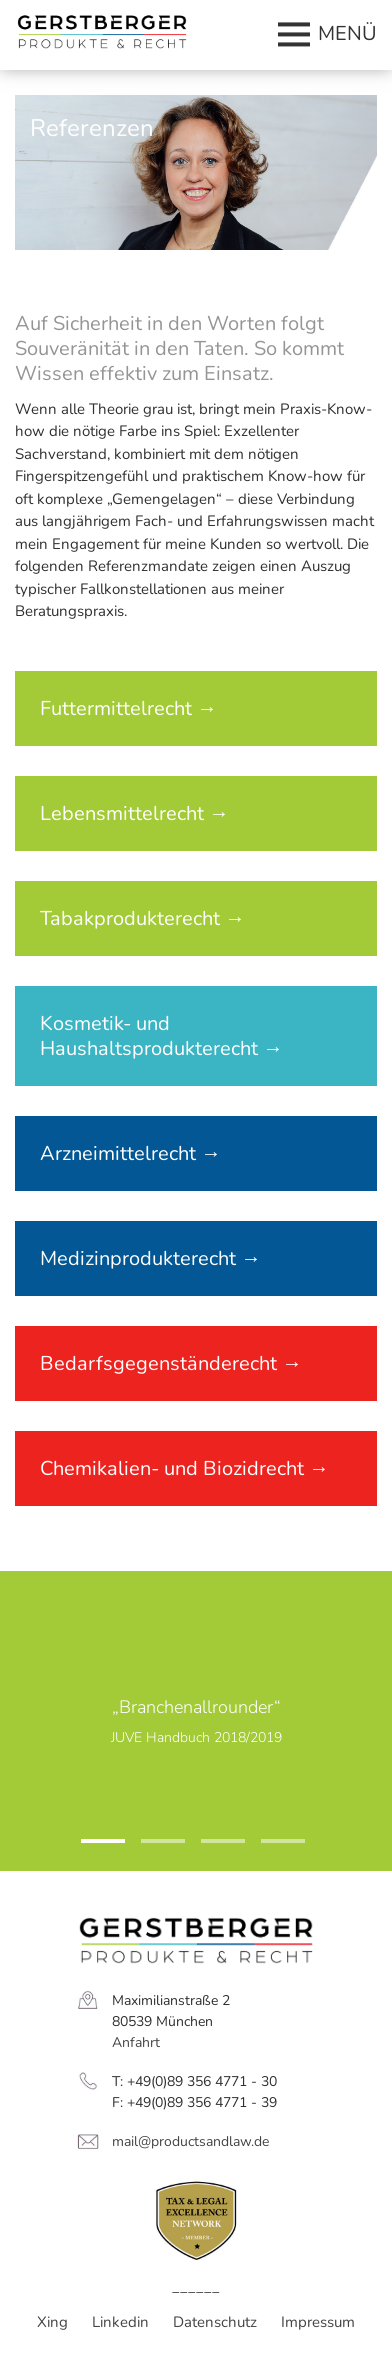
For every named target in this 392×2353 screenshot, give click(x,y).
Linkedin (120, 2322)
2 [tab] (151, 1849)
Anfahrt (136, 2042)
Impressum (318, 2322)
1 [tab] (91, 1849)
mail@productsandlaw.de (190, 2141)
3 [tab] (211, 1849)
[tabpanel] (196, 1721)
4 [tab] (271, 1849)
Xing (52, 2322)
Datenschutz (215, 2322)
